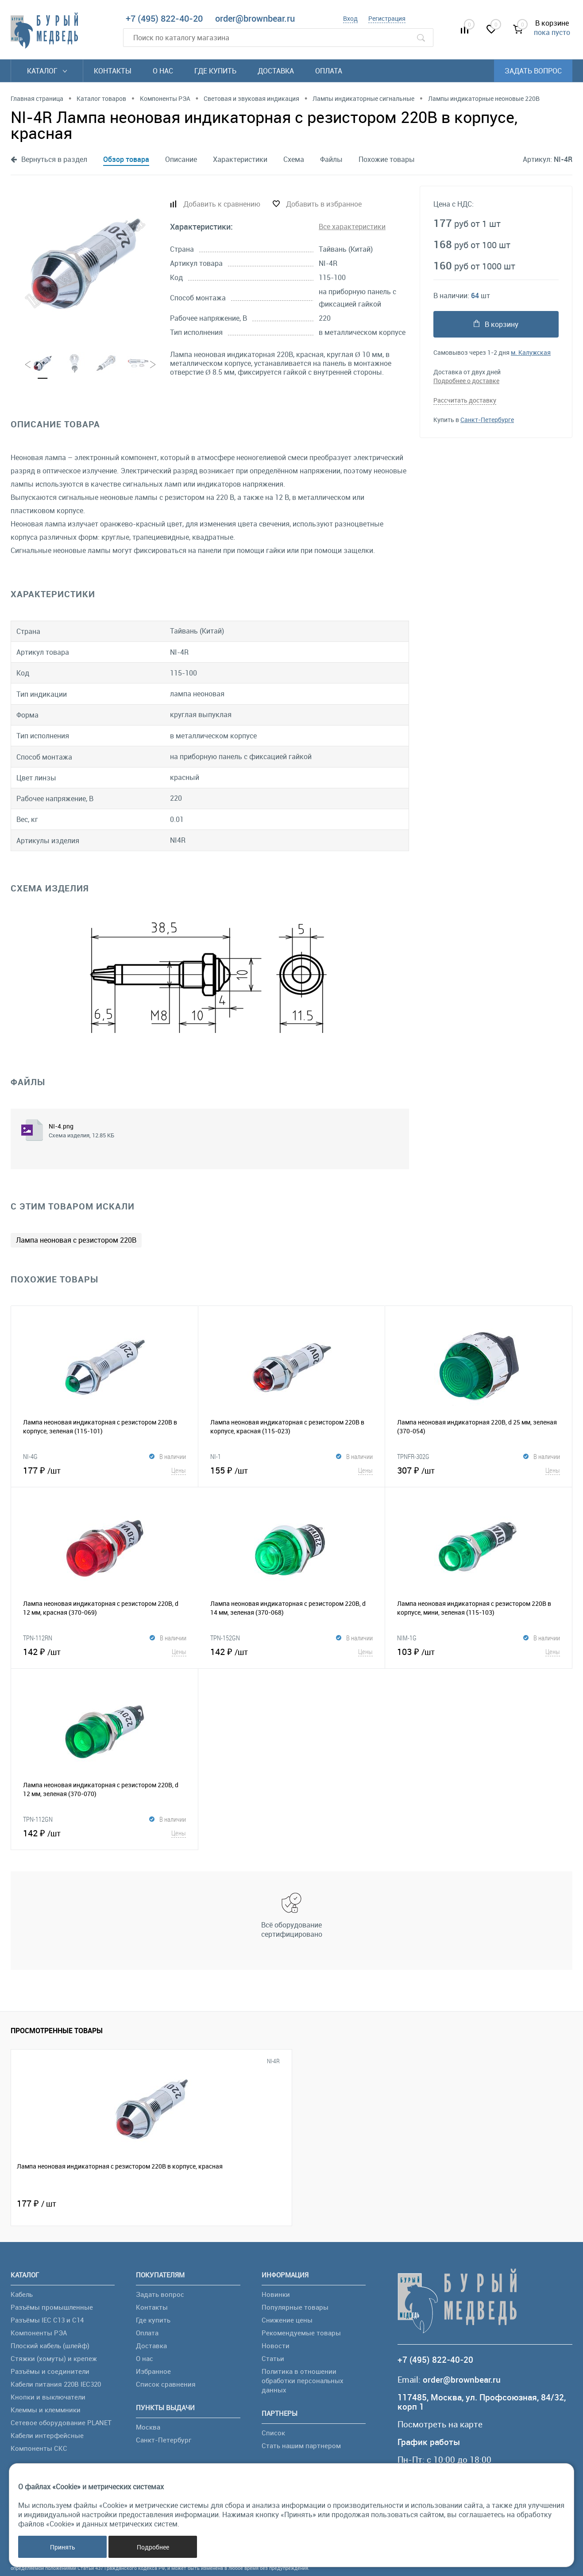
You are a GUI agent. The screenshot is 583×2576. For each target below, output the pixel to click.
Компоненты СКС (39, 2448)
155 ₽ (291, 1470)
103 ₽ (478, 1651)
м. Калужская (531, 352)
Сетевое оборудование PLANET (61, 2422)
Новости (276, 2345)
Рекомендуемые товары (301, 2332)
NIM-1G (407, 1637)
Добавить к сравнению (221, 204)
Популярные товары (295, 2307)
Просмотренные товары (57, 2030)
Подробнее (153, 2547)
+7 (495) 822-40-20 (164, 18)
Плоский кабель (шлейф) (50, 2345)
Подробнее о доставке (466, 380)
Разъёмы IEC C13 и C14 (47, 2319)
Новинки (276, 2294)
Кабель (22, 2294)
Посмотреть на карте (440, 2424)
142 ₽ (104, 1651)
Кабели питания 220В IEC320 (56, 2384)
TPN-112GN (38, 1819)
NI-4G (30, 1456)
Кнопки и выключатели (48, 2396)
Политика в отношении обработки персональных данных (303, 2380)
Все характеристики (352, 226)
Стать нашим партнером (301, 2445)
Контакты (112, 71)
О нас (163, 71)
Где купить (215, 71)
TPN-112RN (37, 1637)
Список (273, 2432)
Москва (148, 2426)
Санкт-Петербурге (487, 419)
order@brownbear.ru (255, 18)
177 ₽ (104, 1470)
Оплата (328, 71)
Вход (350, 18)
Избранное (153, 2371)
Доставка (276, 71)
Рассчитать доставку (464, 400)
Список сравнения (166, 2384)
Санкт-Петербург (163, 2439)
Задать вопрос (533, 71)
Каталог (47, 71)
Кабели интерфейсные (47, 2435)
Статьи (273, 2358)
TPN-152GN (225, 1637)
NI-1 (215, 1456)
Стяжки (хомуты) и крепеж (54, 2358)
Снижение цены (287, 2319)
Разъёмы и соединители (50, 2371)
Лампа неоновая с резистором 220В (76, 1240)
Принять (62, 2547)
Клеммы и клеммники (46, 2409)
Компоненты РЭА (39, 2332)
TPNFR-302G (413, 1456)
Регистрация (386, 18)
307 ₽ (478, 1470)
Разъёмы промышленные (52, 2307)
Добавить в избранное (324, 204)
